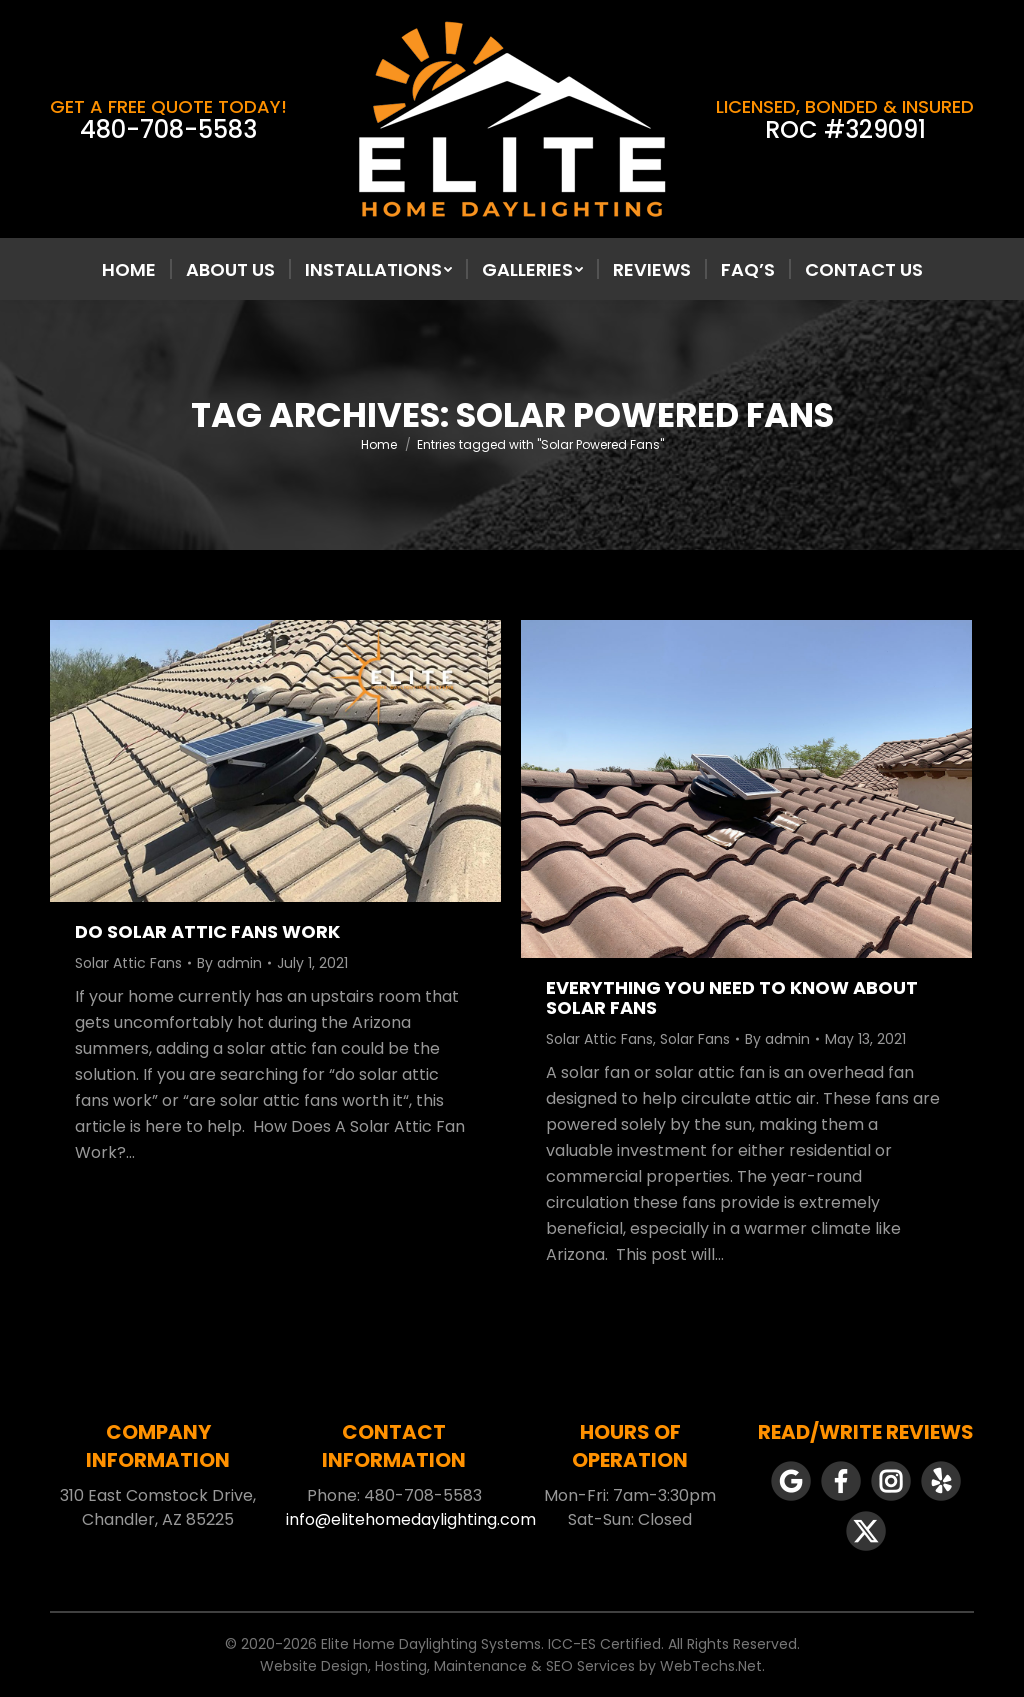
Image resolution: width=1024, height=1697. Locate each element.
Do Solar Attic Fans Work (207, 931)
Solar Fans (695, 1039)
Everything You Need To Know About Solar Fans (732, 997)
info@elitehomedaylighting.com (411, 1519)
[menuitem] (129, 270)
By (229, 963)
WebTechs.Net (711, 1666)
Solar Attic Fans (128, 963)
